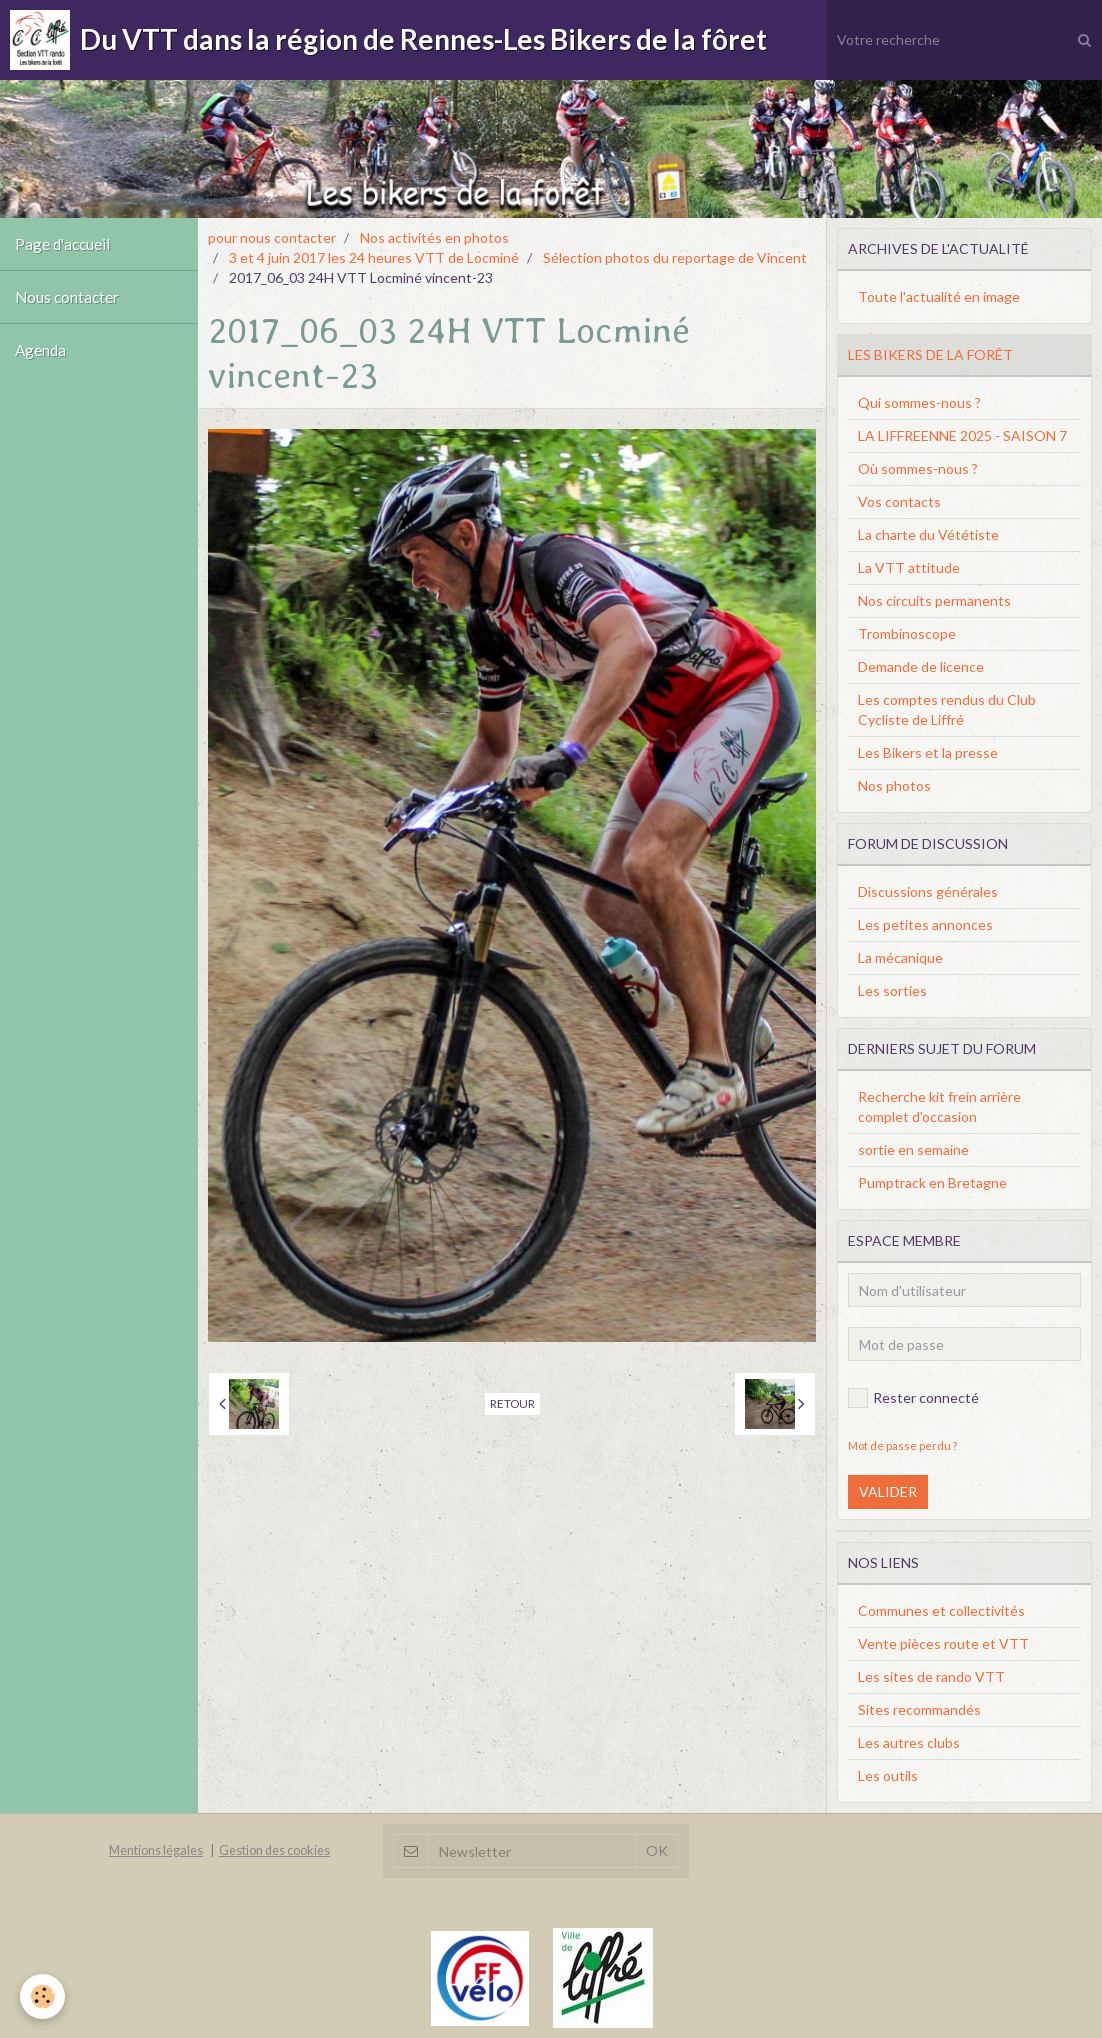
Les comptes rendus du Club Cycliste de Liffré (947, 709)
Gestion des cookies (274, 1850)
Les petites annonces (925, 924)
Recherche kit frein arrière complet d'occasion (939, 1106)
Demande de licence (921, 666)
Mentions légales (156, 1850)
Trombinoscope (907, 633)
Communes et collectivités (941, 1610)
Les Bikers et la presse (928, 752)
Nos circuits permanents (934, 600)
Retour (512, 1403)
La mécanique (900, 957)
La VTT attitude (909, 567)
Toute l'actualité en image (939, 296)
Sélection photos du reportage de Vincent (675, 257)
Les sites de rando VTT (931, 1676)
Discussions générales (928, 891)
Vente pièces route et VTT (943, 1643)
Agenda (40, 350)
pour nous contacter (272, 237)
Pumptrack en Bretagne (932, 1182)
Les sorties (892, 990)
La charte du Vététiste (928, 534)
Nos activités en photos (434, 237)
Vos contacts (899, 501)
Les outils (888, 1775)
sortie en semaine (913, 1149)
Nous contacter (67, 297)
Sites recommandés (919, 1709)
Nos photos (894, 785)
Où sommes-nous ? (918, 468)
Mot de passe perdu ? (902, 1445)
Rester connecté (913, 1398)
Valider (888, 1491)
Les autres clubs (909, 1742)
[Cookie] (42, 1996)
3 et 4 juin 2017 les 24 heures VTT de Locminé (374, 257)
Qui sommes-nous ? (919, 402)
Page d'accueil (62, 244)
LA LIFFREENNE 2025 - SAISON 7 (962, 435)
